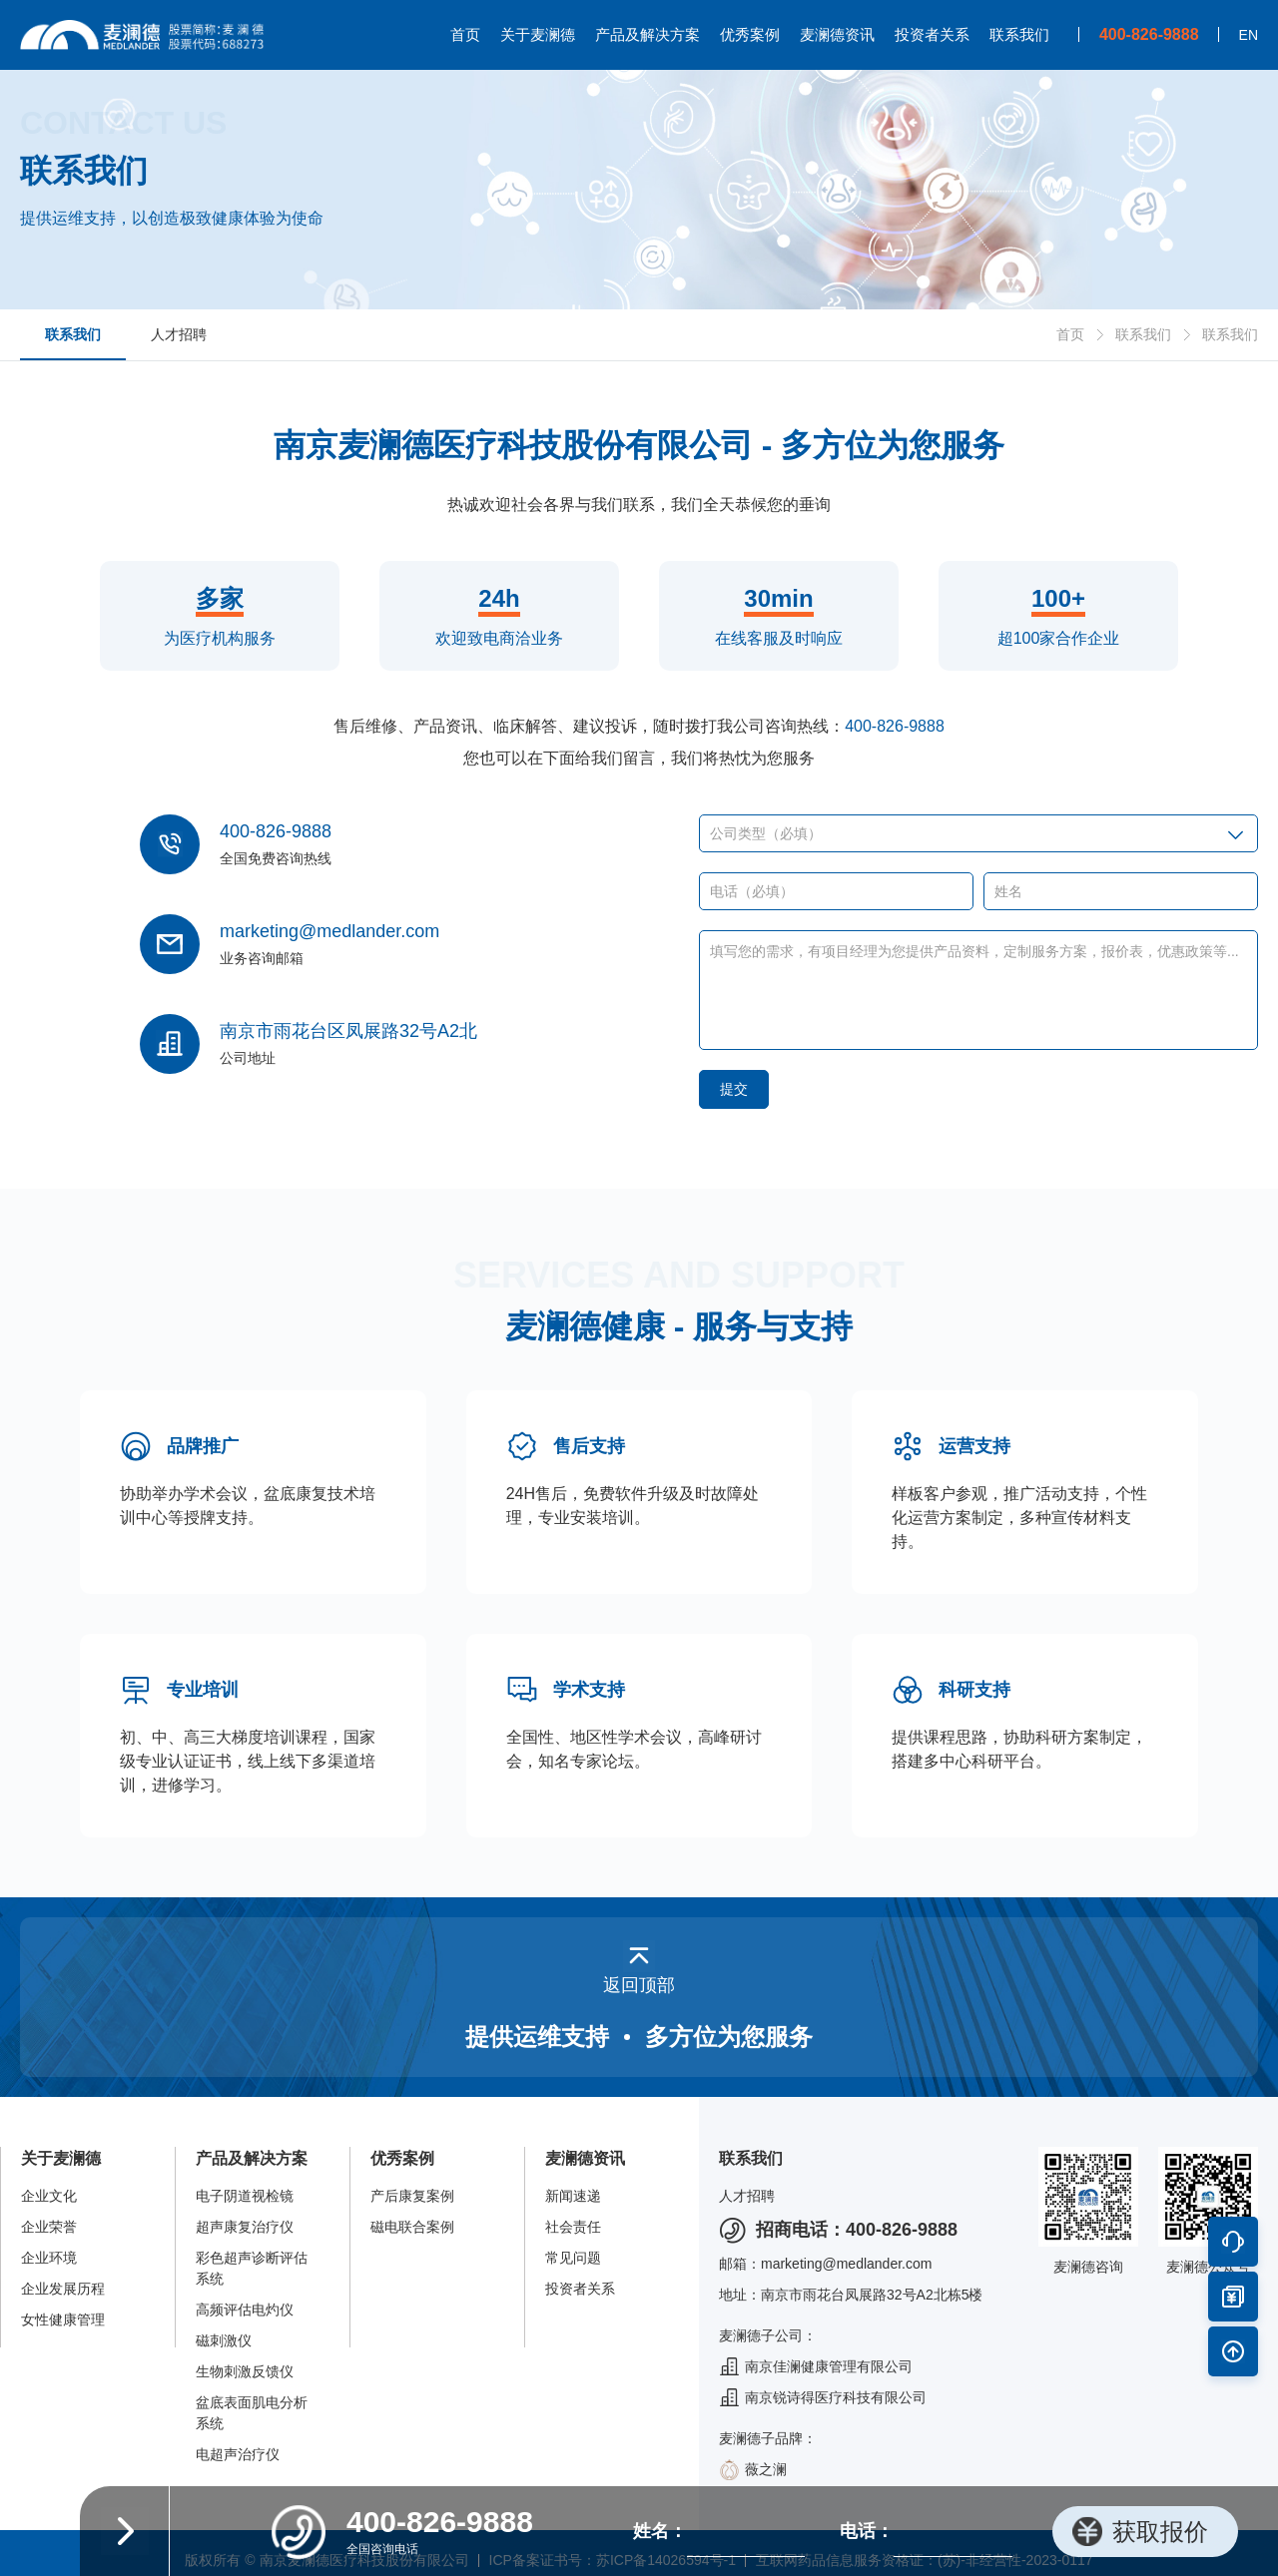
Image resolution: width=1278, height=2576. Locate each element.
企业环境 (49, 2258)
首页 (465, 34)
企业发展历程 (63, 2289)
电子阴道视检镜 (245, 2196)
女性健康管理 (63, 2319)
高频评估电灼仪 (245, 2310)
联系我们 (1019, 34)
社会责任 (573, 2227)
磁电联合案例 (412, 2227)
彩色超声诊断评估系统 (252, 2268)
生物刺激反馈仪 (245, 2371)
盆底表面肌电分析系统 (252, 2412)
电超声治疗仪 (238, 2454)
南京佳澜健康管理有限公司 (816, 2366)
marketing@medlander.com (329, 931)
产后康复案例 (412, 2196)
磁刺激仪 (224, 2340)
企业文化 (49, 2196)
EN (1248, 35)
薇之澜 (753, 2469)
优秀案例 (750, 34)
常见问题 (573, 2258)
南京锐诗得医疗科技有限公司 (823, 2397)
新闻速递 (573, 2196)
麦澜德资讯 (837, 34)
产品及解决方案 (647, 34)
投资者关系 (932, 34)
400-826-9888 (895, 726)
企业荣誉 (49, 2227)
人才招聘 (179, 334)
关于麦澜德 (537, 34)
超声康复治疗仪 (245, 2227)
